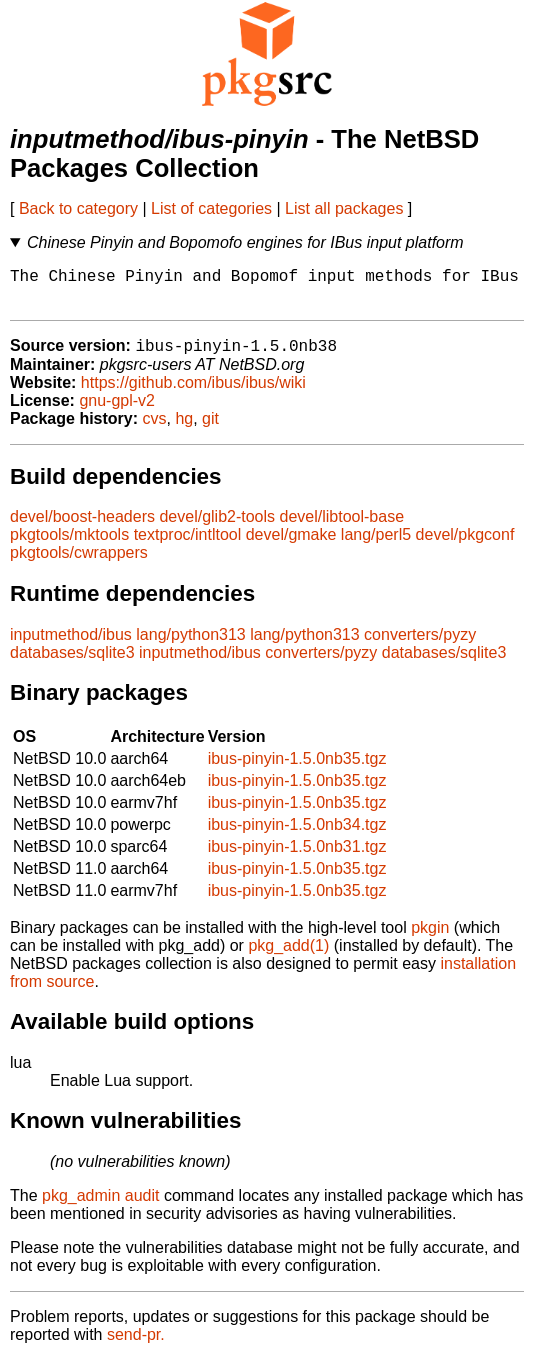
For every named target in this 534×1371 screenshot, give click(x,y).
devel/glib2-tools (217, 527)
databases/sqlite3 (72, 663)
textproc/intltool (188, 545)
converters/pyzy (420, 645)
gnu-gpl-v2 (117, 411)
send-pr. (136, 1345)
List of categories (211, 208)
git (210, 429)
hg (184, 429)
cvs (155, 429)
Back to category (78, 208)
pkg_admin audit (100, 1206)
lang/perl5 (376, 545)
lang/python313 (190, 645)
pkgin (430, 938)
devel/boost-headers (82, 527)
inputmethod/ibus (71, 645)
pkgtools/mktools (69, 545)
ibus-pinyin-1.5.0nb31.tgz (297, 857)
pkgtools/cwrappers (79, 563)
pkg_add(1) (288, 956)
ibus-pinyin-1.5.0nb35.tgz (297, 769)
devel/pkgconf (465, 545)
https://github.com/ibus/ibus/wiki (193, 393)
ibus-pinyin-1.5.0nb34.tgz (297, 835)
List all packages (344, 208)
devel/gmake (291, 545)
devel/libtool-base (342, 527)
